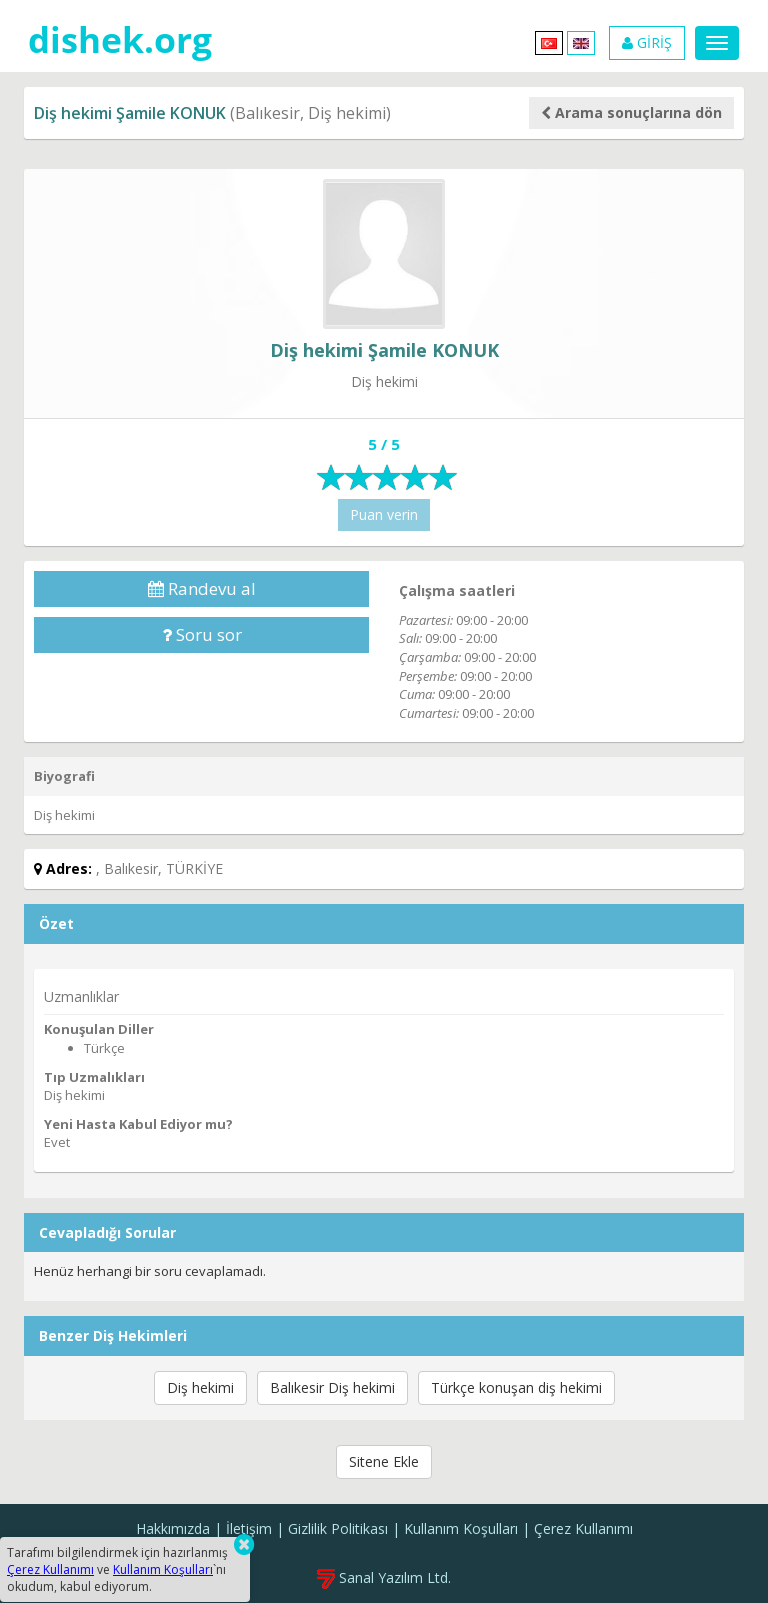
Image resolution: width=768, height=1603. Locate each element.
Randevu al (202, 588)
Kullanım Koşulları (461, 1528)
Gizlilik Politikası (338, 1528)
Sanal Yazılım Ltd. (384, 1577)
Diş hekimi (200, 1387)
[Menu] (717, 43)
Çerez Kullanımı (583, 1528)
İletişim (249, 1528)
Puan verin (384, 514)
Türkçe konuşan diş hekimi (516, 1387)
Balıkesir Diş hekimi (332, 1387)
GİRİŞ (647, 42)
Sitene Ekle (384, 1461)
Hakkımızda (173, 1528)
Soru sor (202, 634)
